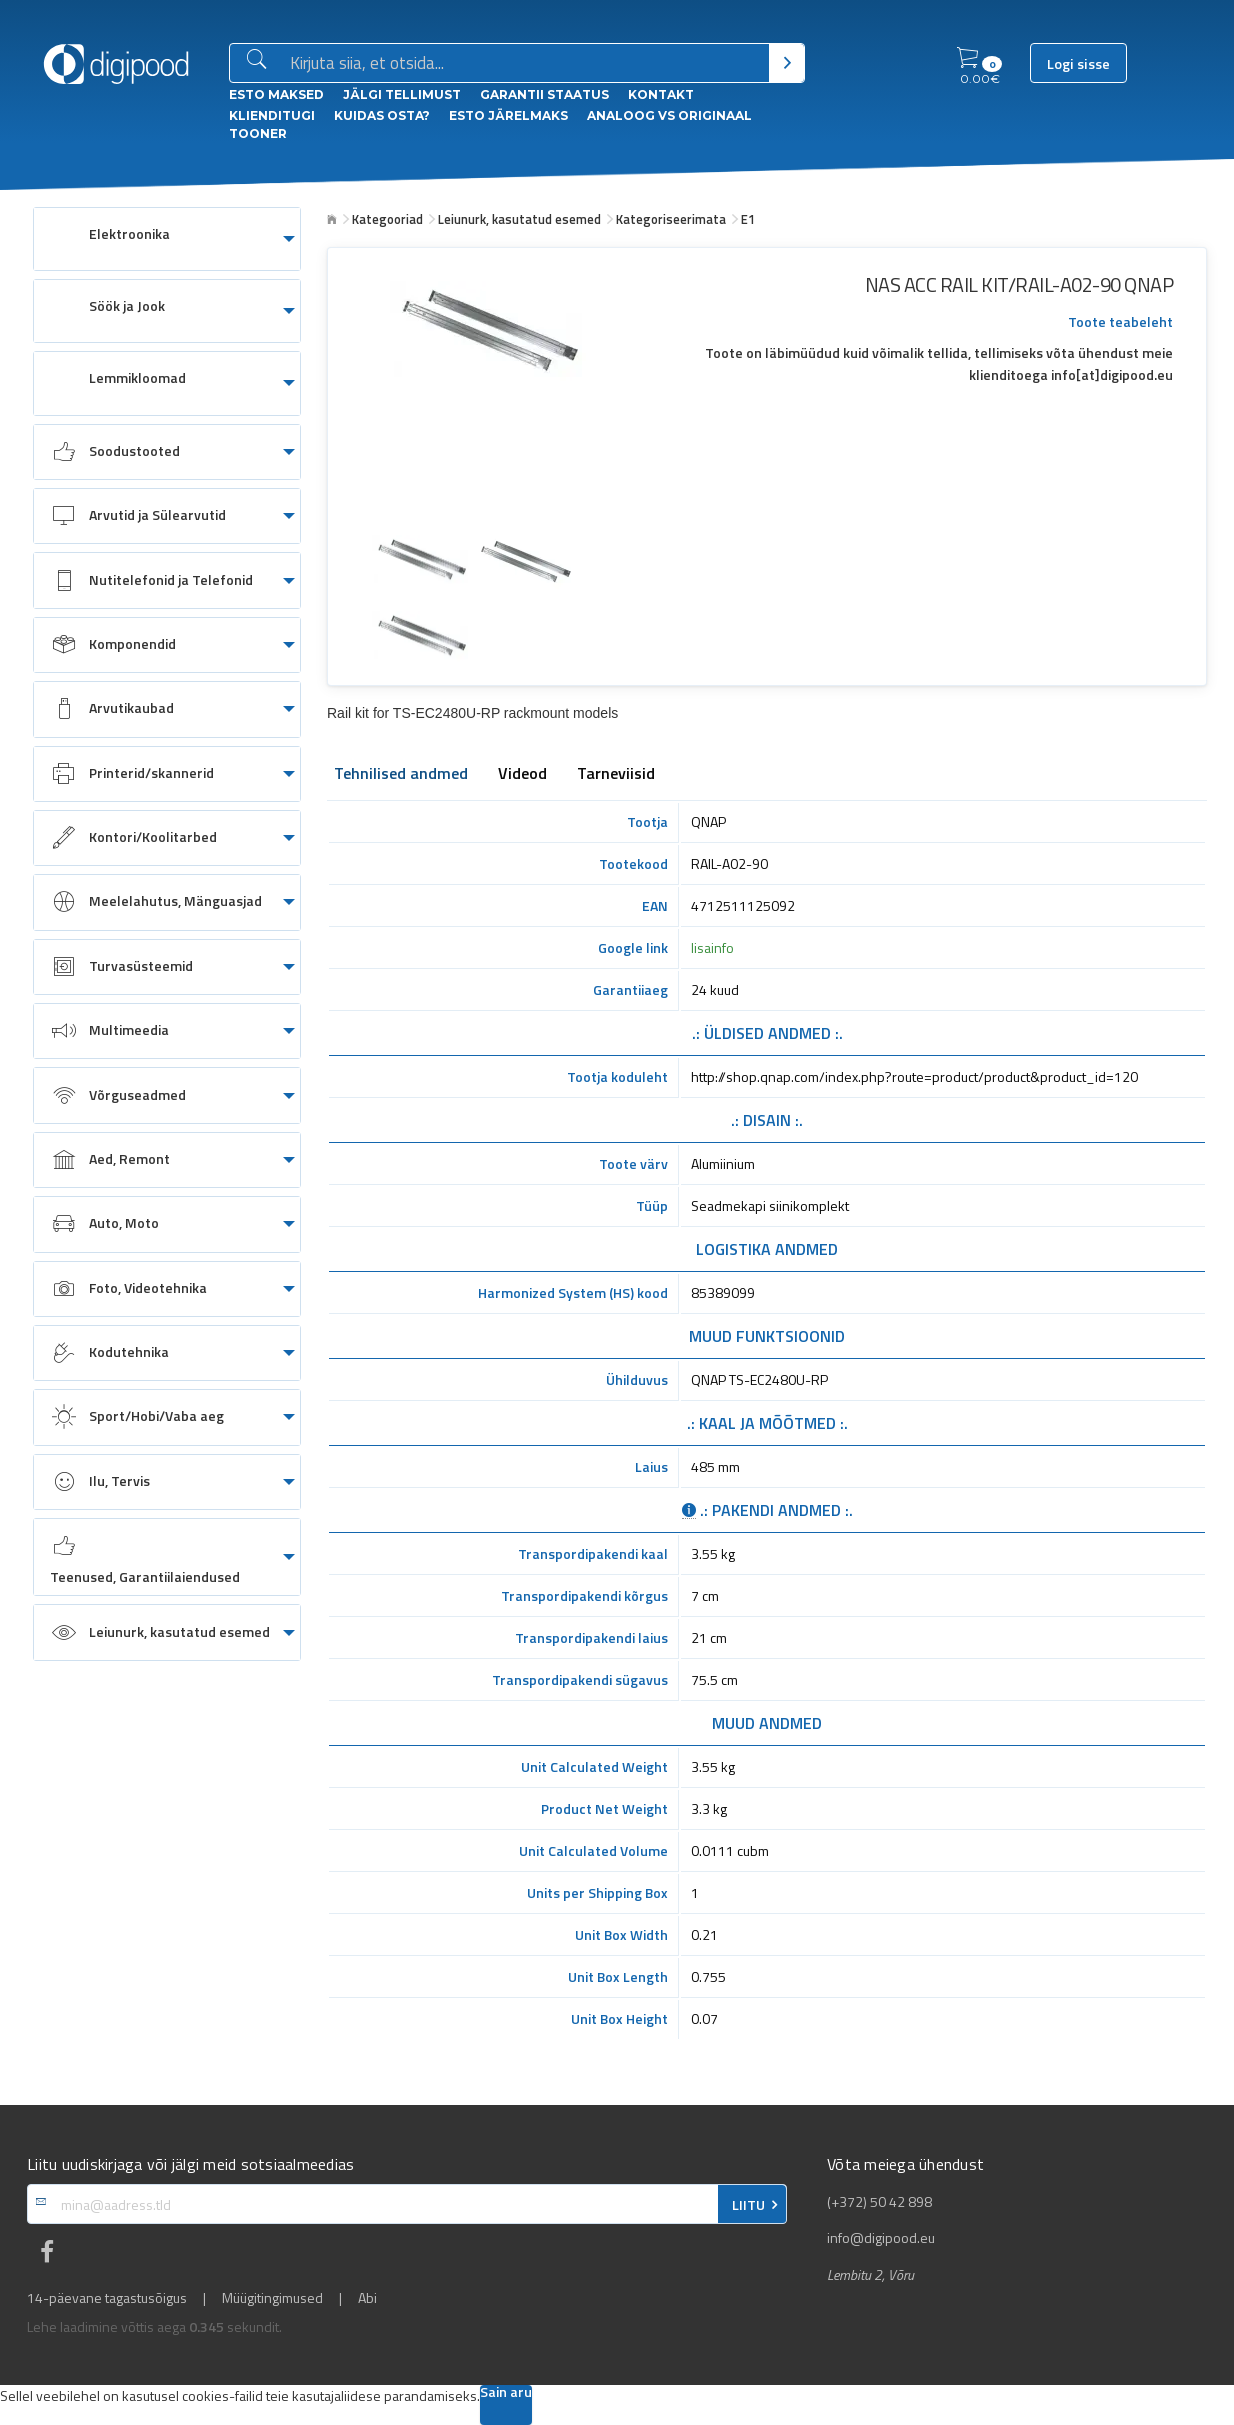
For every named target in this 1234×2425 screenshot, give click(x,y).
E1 (748, 219)
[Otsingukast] (525, 64)
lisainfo (712, 947)
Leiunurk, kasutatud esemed (519, 219)
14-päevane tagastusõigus (107, 2298)
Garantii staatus (544, 94)
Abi (367, 2298)
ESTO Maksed (276, 94)
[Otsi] (786, 63)
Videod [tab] (522, 775)
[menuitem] (167, 239)
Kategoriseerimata (671, 219)
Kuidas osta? (382, 115)
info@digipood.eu (881, 2238)
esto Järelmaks (508, 115)
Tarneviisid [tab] (616, 775)
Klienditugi (272, 115)
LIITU (748, 2205)
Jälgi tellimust (402, 94)
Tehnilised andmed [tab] (401, 775)
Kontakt (661, 94)
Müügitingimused (272, 2298)
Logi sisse (1078, 64)
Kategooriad (387, 219)
